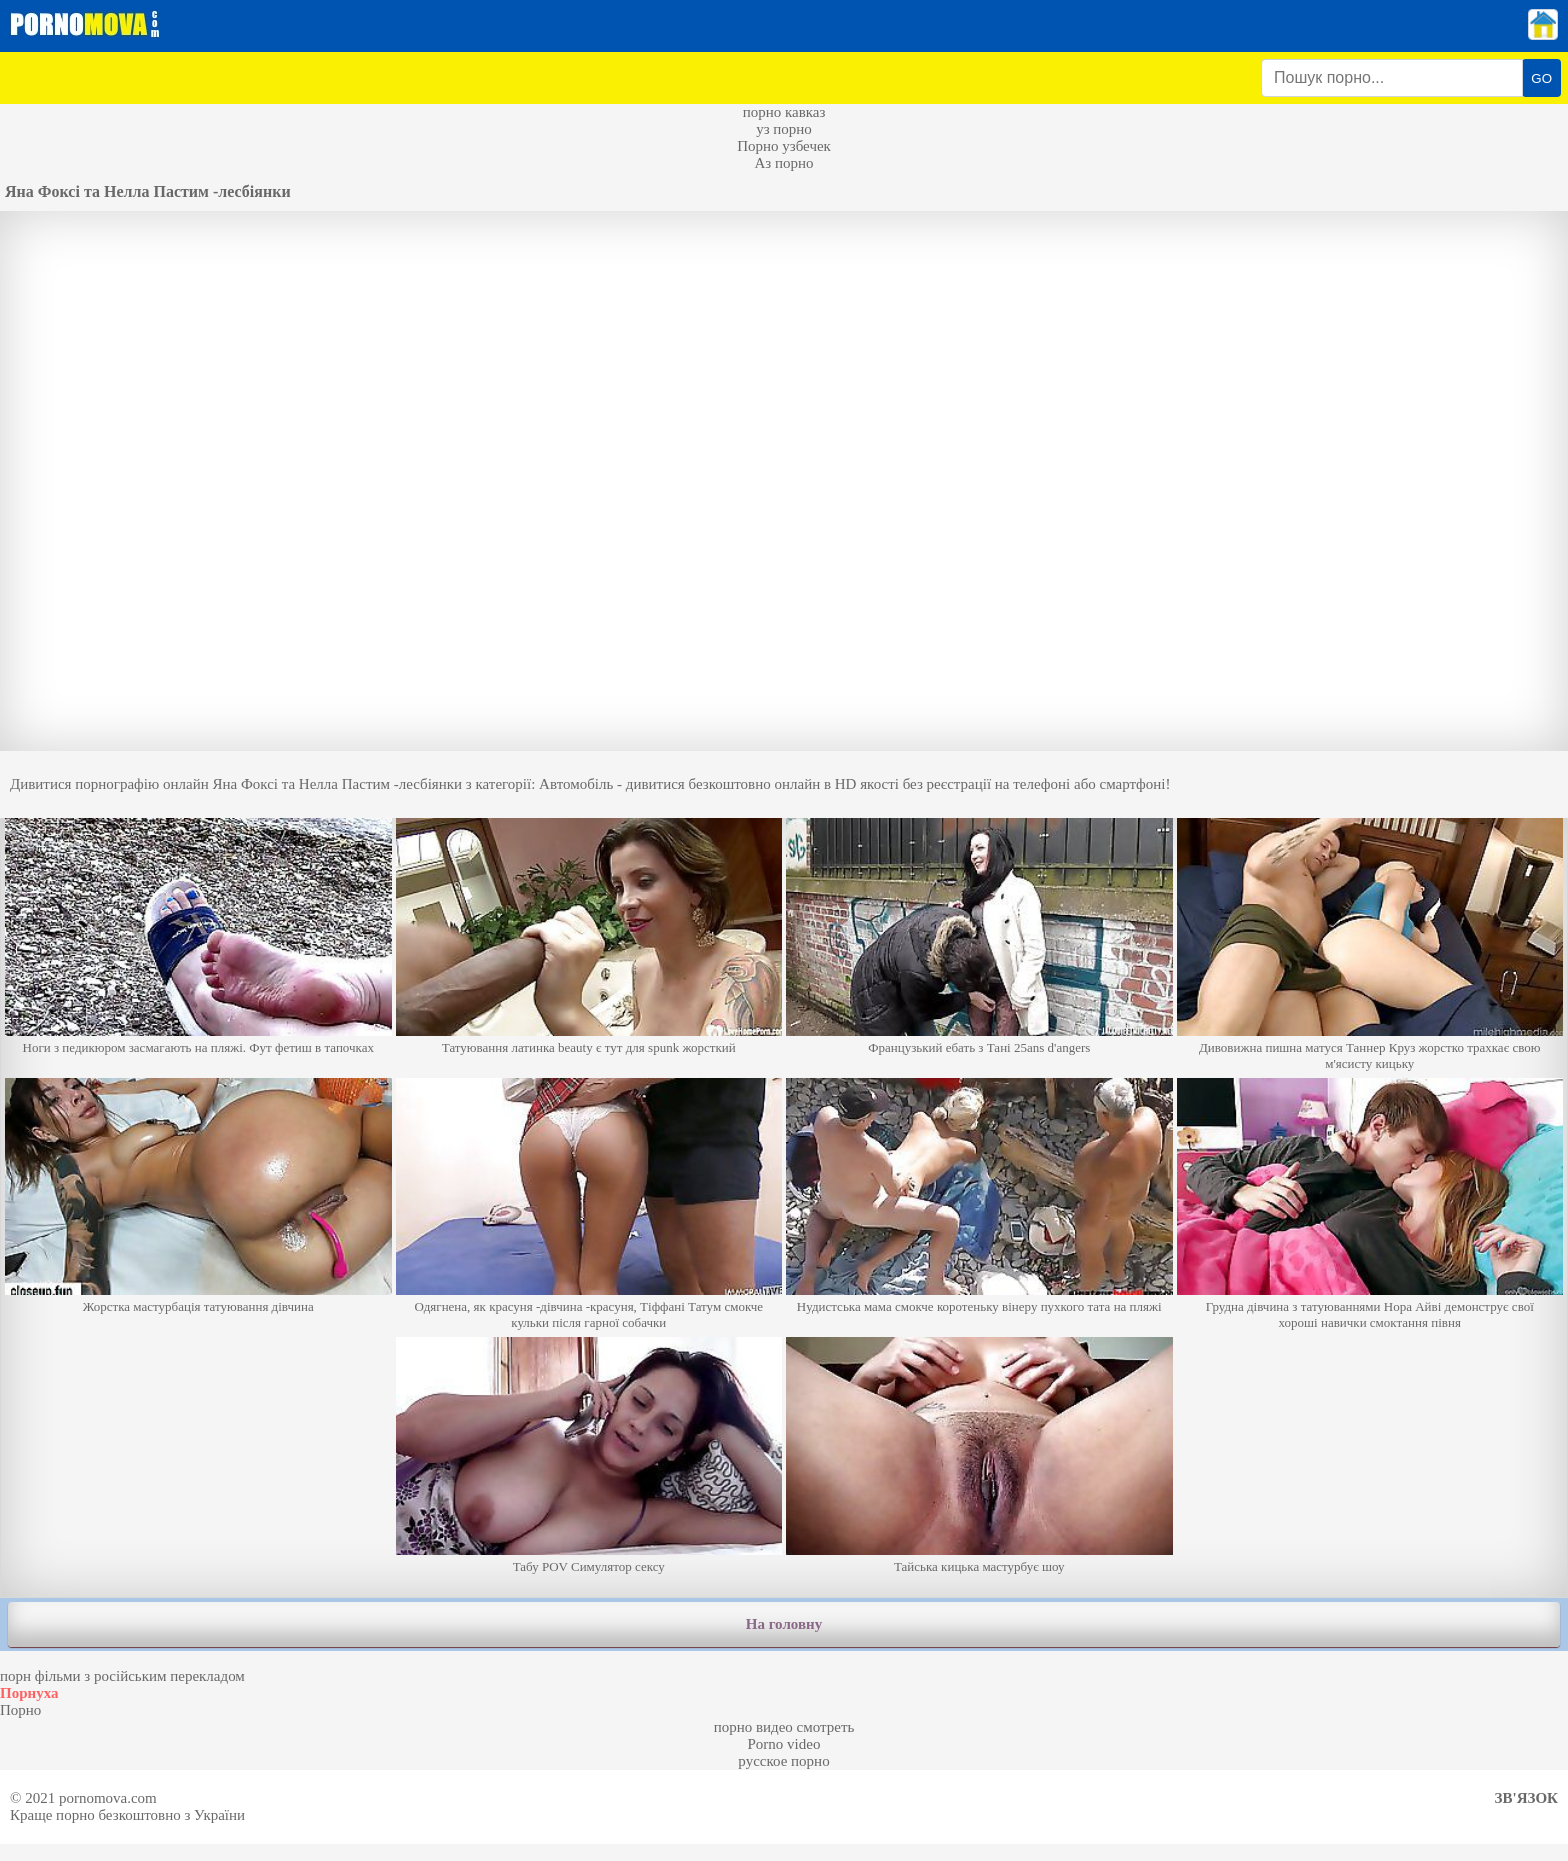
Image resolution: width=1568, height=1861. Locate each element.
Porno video (784, 1744)
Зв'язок (1526, 1798)
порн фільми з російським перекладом (122, 1676)
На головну (784, 1624)
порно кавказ (784, 112)
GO (1541, 78)
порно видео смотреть (784, 1727)
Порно (20, 1710)
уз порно (784, 129)
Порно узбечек (784, 146)
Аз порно (783, 163)
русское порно (783, 1761)
